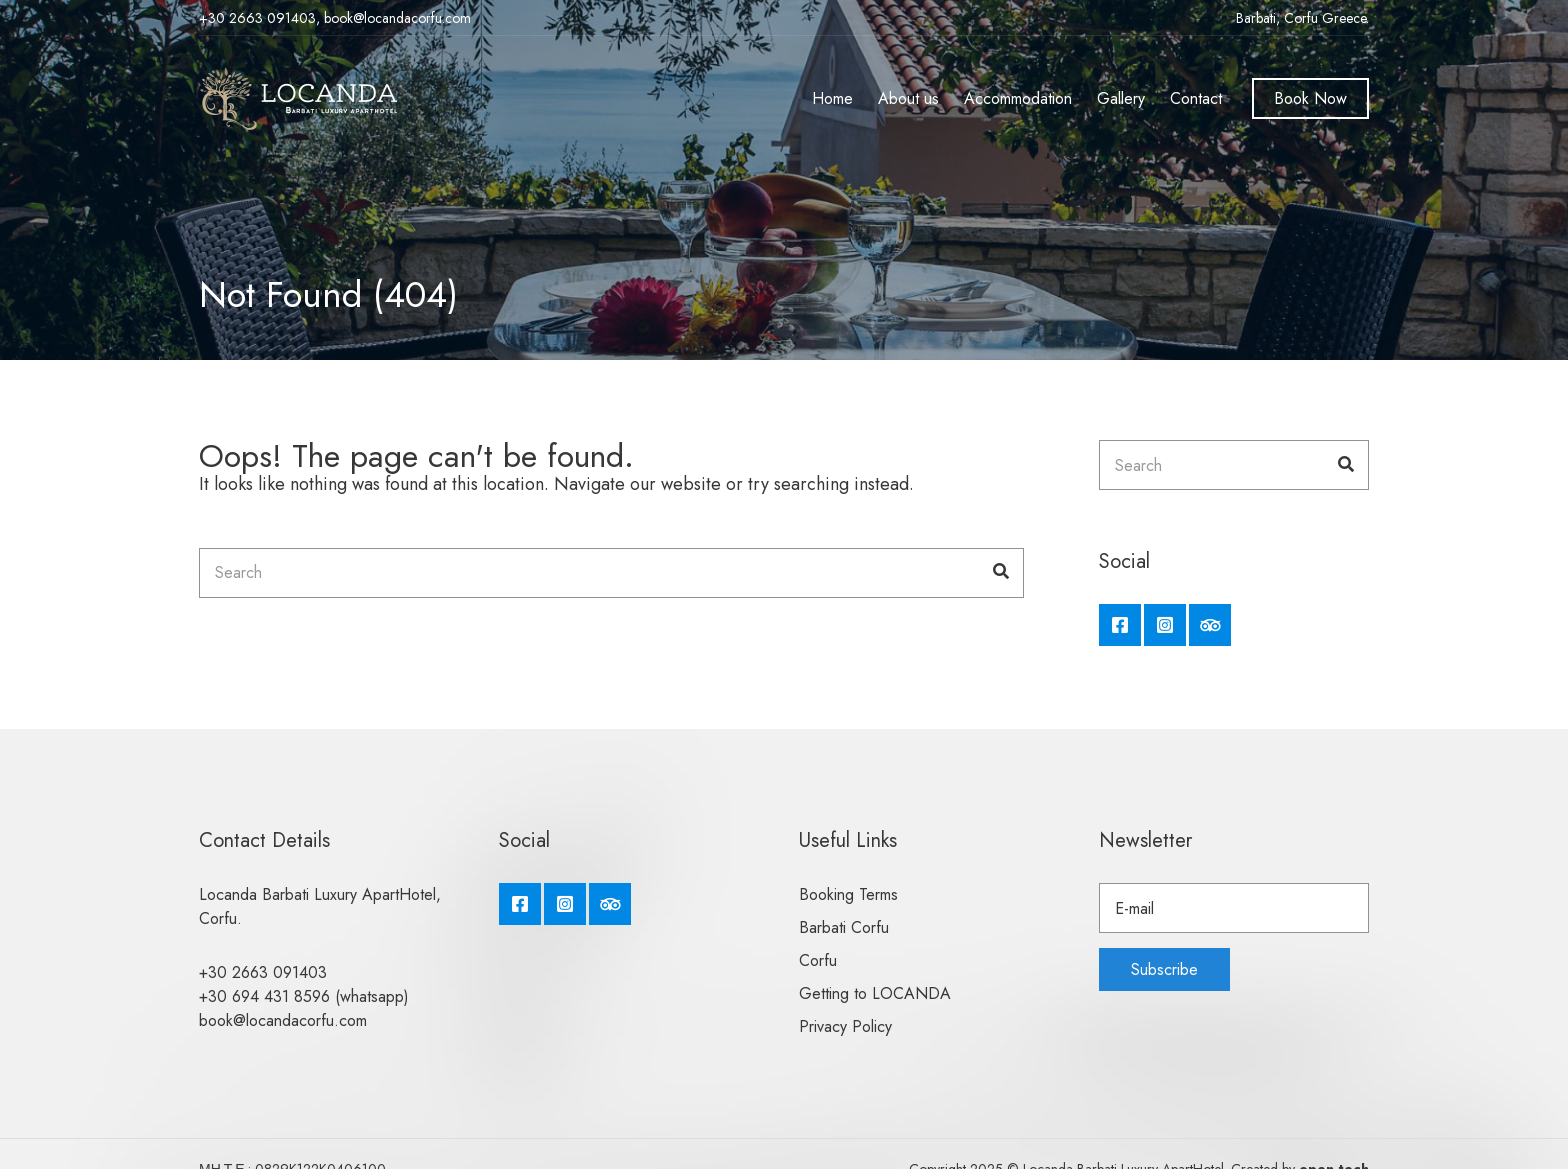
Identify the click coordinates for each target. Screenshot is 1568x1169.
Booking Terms (848, 894)
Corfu (818, 960)
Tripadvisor (1210, 625)
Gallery (1121, 98)
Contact (1196, 98)
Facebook (1120, 625)
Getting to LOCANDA (875, 993)
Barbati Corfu (844, 927)
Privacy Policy (845, 1026)
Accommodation (1018, 98)
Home (832, 98)
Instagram (1165, 625)
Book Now (1310, 98)
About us (908, 98)
